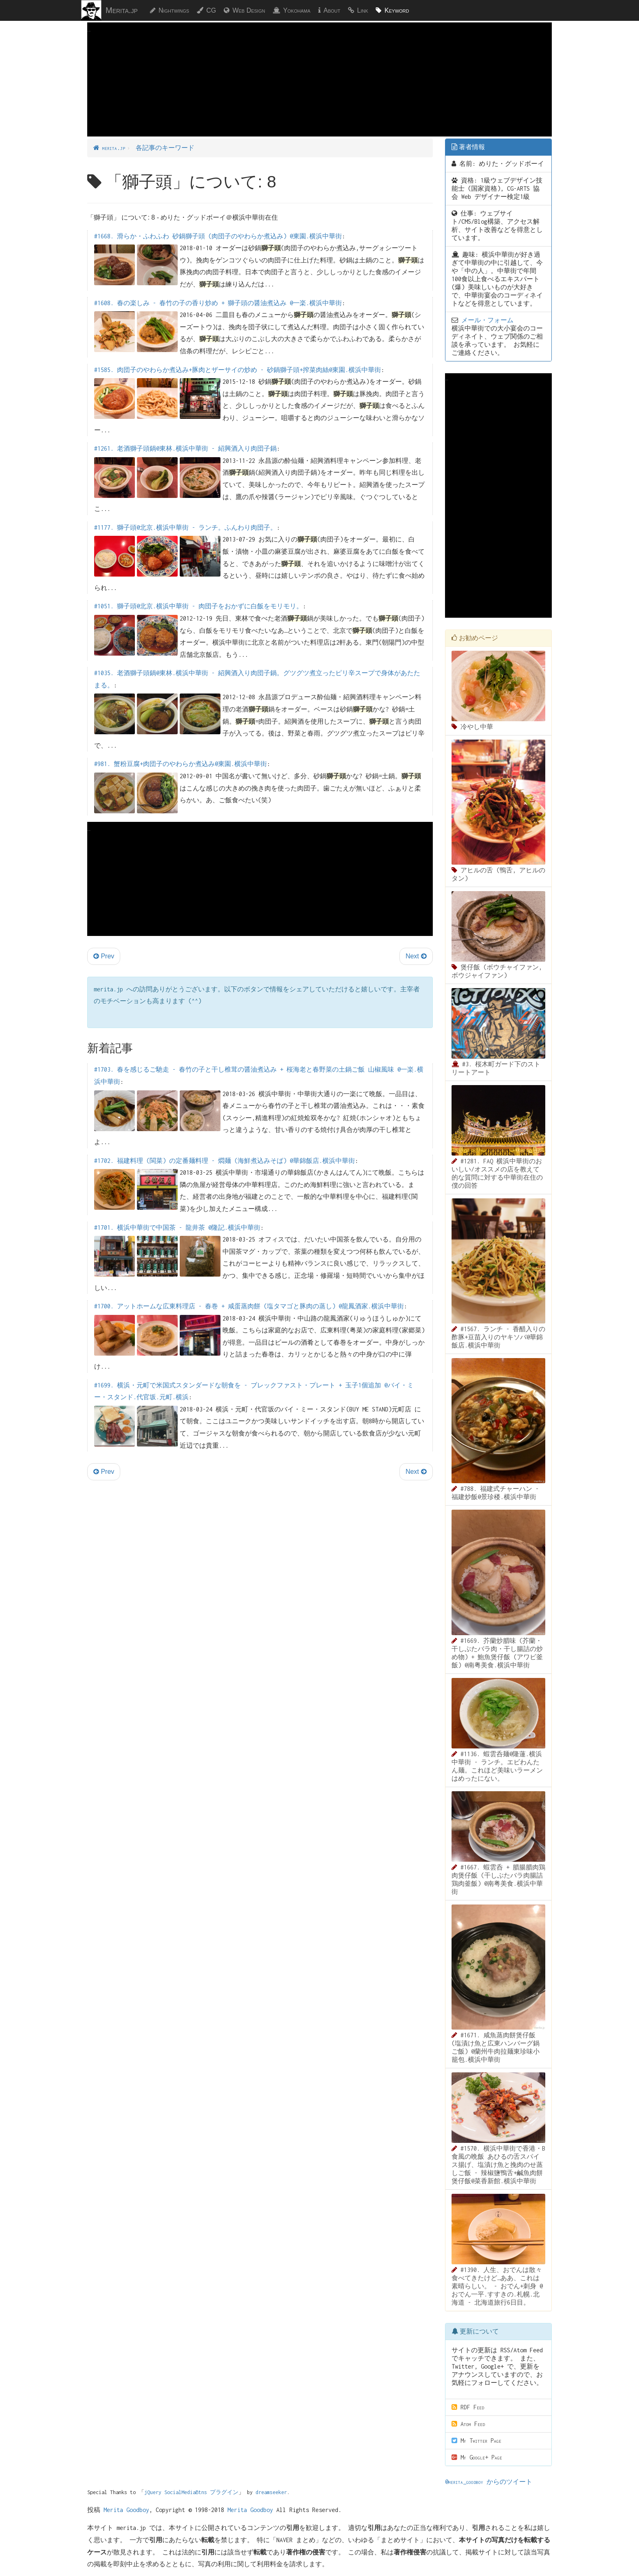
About (332, 10)
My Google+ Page (477, 2457)
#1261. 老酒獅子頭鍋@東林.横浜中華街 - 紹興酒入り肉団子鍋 (185, 448)
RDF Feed (468, 2407)
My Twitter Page (476, 2440)
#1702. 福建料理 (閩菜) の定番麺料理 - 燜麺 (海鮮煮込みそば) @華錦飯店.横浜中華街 (224, 1160)
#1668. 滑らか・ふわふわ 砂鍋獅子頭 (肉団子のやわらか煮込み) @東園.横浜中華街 (218, 236)
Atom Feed (468, 2423)
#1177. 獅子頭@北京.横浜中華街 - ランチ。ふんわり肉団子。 (185, 527)
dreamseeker (271, 2492)
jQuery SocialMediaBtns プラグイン (191, 2492)
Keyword (397, 10)
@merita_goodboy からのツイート (488, 2481)
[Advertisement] (319, 92)
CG (211, 10)
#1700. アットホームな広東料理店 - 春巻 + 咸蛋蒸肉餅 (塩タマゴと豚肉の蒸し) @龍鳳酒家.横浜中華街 (249, 1306)
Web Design (248, 10)
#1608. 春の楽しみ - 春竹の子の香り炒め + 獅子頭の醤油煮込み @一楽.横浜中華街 (218, 302)
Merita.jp (122, 10)
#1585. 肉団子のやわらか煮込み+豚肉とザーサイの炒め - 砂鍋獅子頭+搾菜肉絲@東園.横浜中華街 (237, 369)
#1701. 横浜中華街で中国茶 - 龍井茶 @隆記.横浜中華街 (177, 1227)
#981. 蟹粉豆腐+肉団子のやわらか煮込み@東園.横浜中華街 (180, 763)
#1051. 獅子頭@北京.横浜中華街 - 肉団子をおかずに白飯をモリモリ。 (198, 606)
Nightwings (174, 10)
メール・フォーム (487, 320)
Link (362, 10)
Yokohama (297, 10)
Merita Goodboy (126, 2509)
